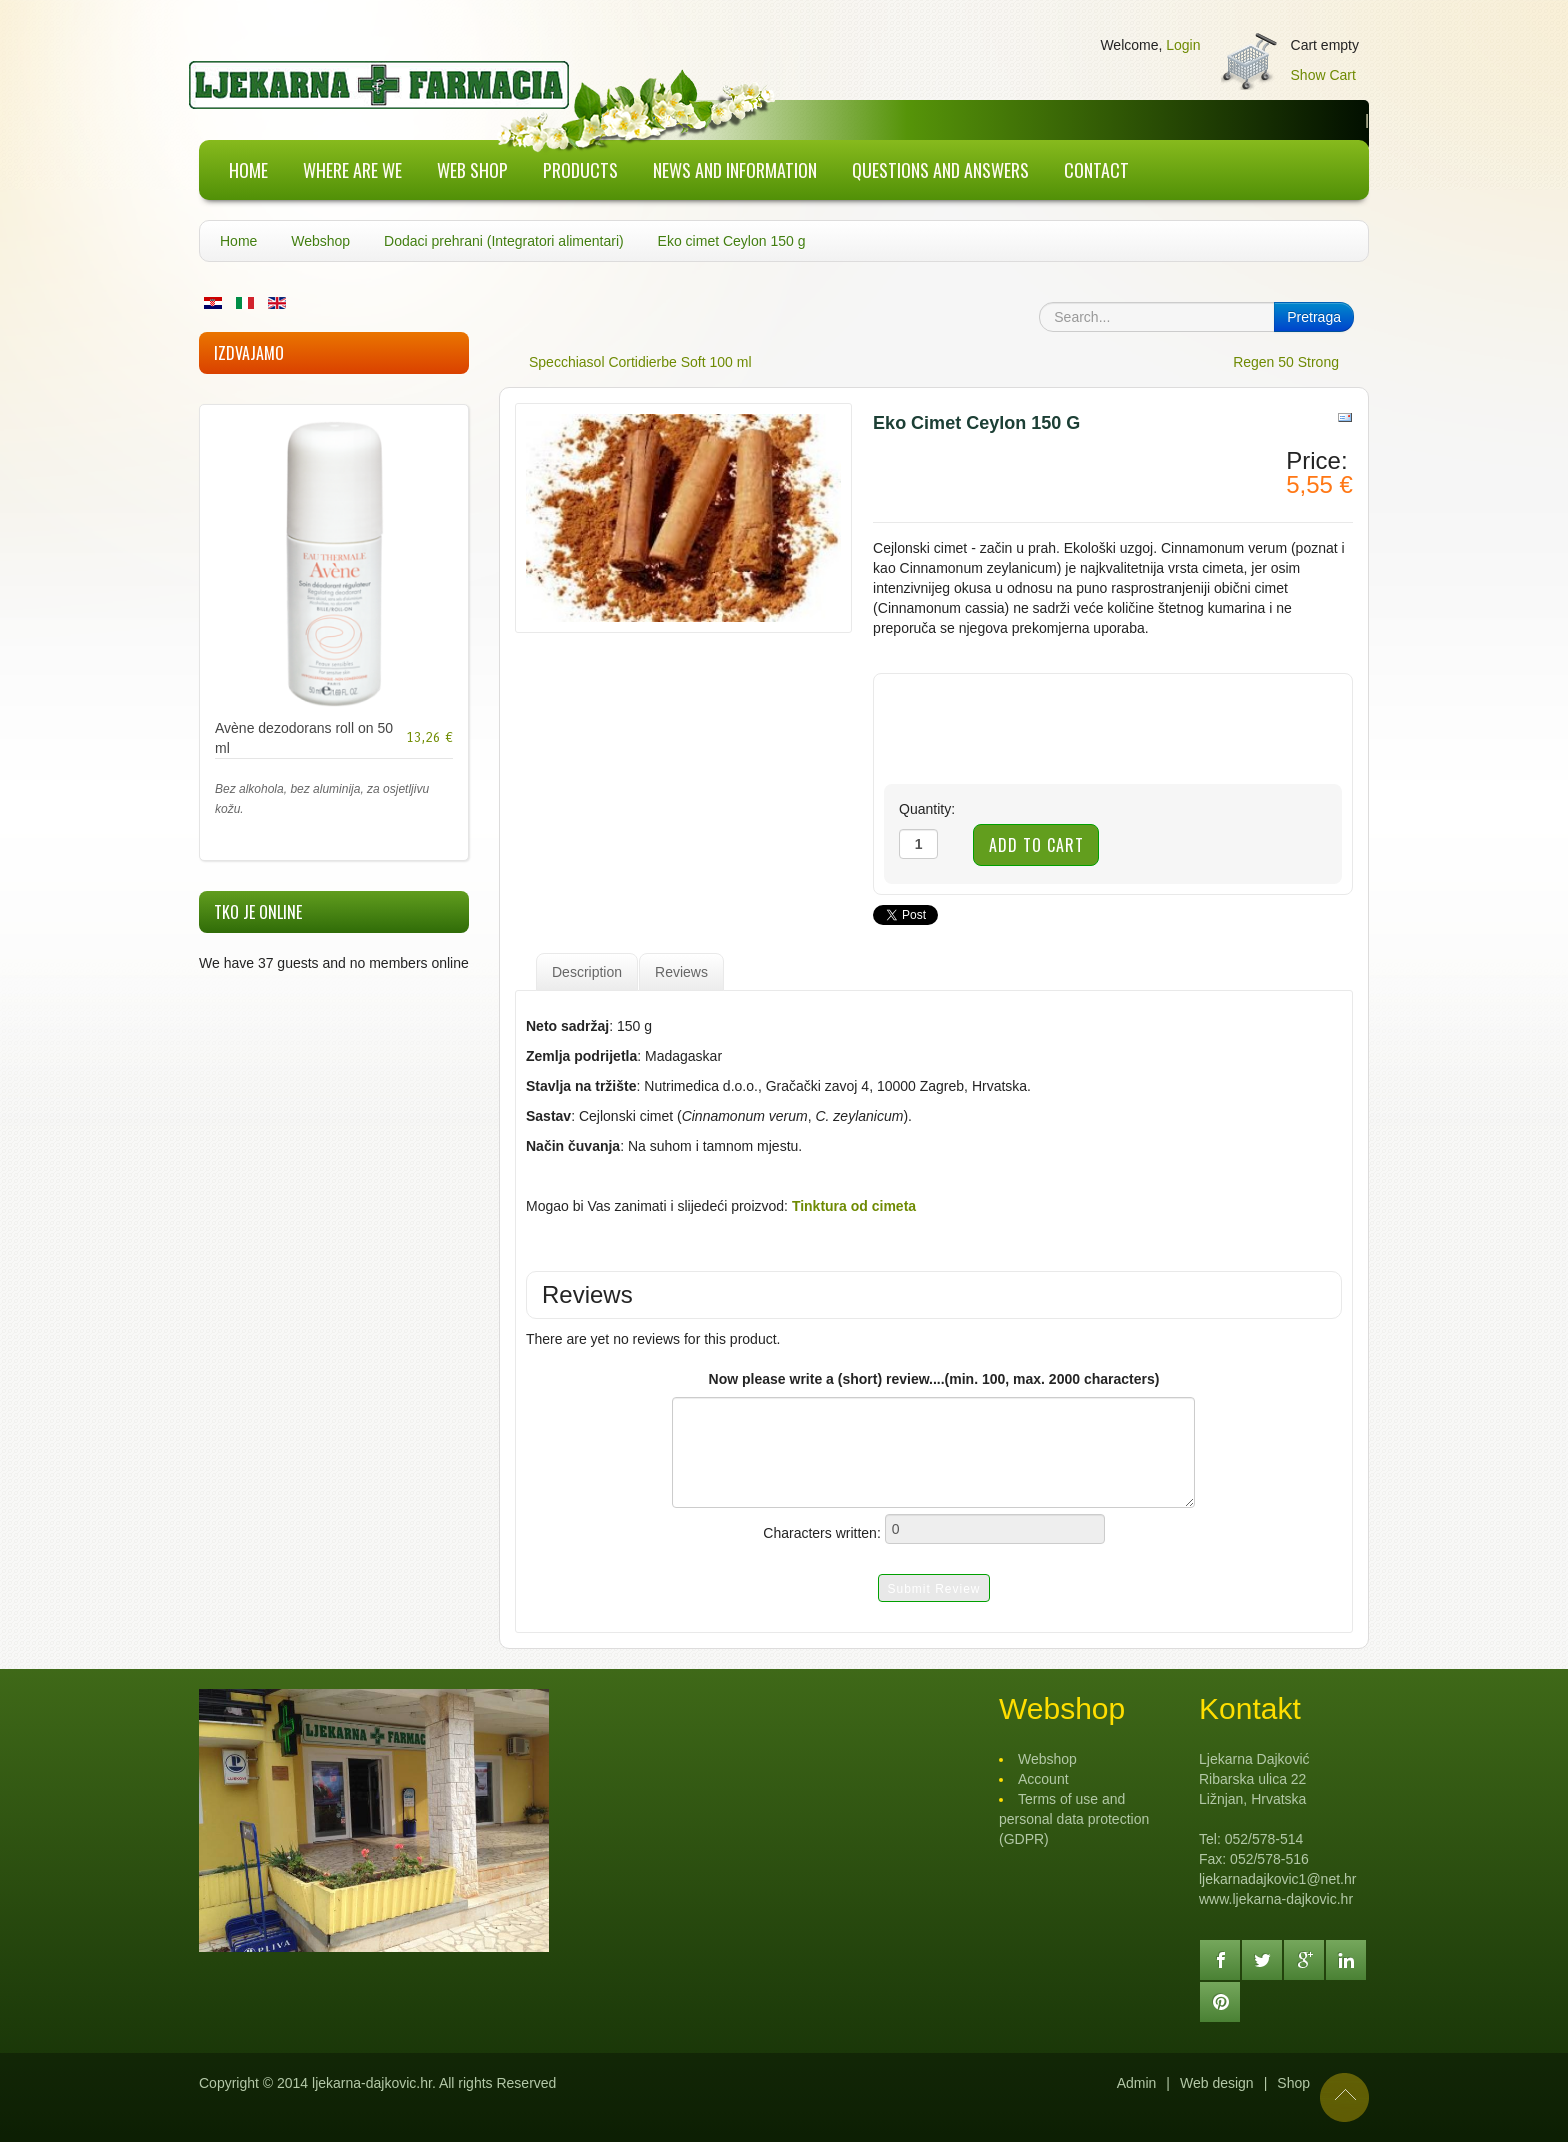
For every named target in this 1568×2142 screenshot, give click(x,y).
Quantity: (927, 809)
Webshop (320, 241)
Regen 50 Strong (1286, 362)
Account (1043, 1779)
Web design (1217, 2083)
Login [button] (1183, 45)
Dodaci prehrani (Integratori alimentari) (504, 241)
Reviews (681, 972)
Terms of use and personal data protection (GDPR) (1074, 1819)
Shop (1293, 2083)
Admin (1137, 2083)
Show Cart (1323, 75)
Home (238, 241)
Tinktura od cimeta (854, 1206)
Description (587, 972)
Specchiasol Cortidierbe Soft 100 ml (640, 362)
